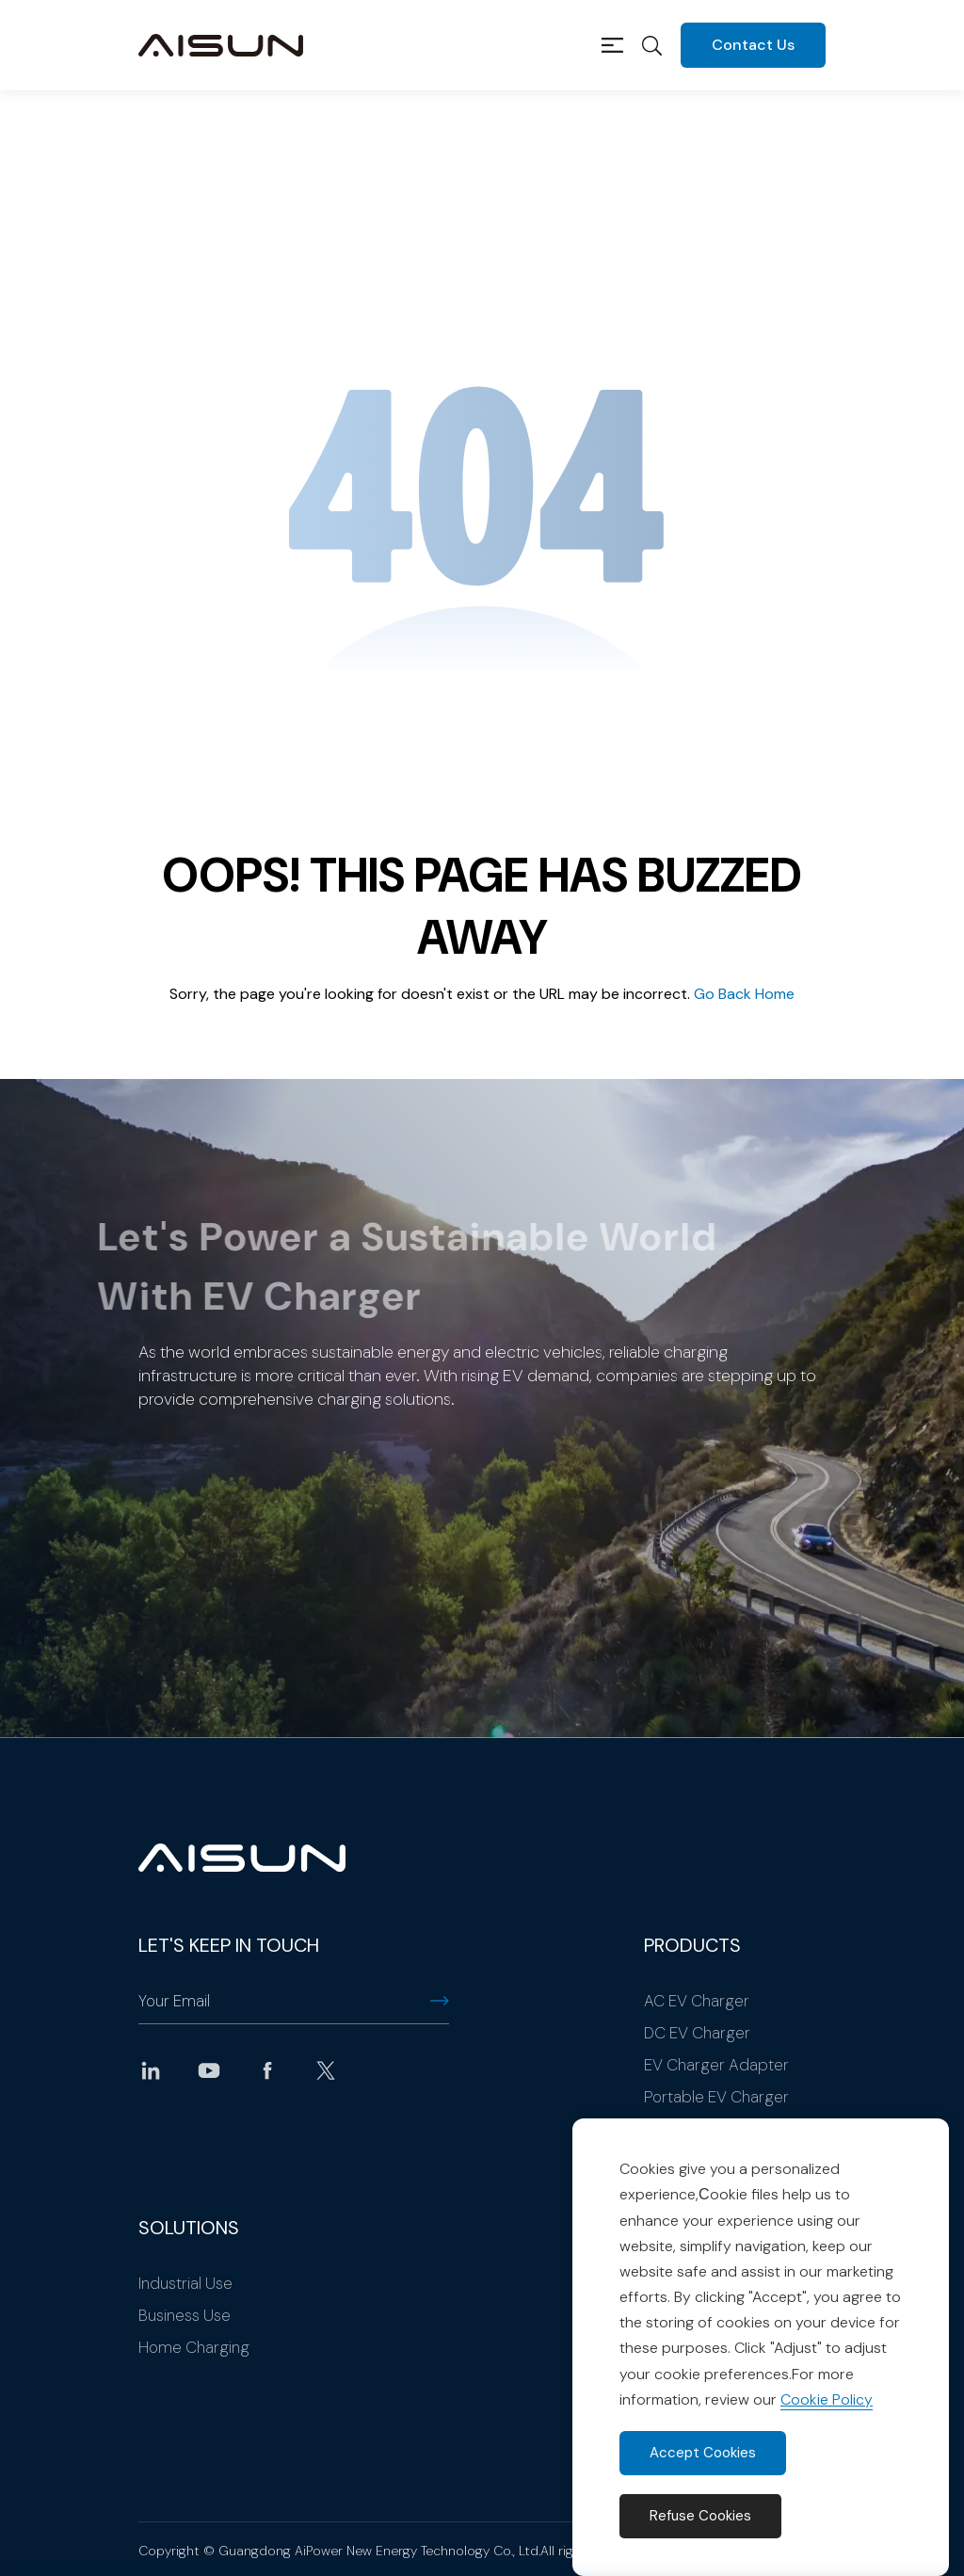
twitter (325, 2070)
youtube (209, 2070)
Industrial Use (185, 2283)
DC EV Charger (697, 2032)
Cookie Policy (826, 2399)
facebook (267, 2070)
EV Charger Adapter (716, 2064)
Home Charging (193, 2347)
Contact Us (753, 45)
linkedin (150, 2070)
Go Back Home (744, 994)
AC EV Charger (696, 2000)
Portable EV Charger (716, 2096)
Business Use (184, 2315)
